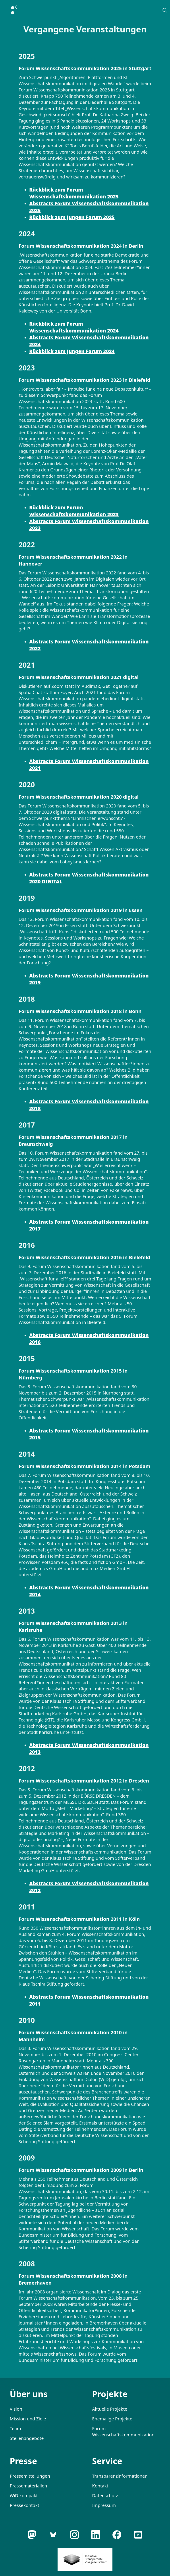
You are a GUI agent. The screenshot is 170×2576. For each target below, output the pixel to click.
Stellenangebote (27, 2438)
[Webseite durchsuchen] (164, 10)
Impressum (104, 2505)
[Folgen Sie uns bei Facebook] (116, 2534)
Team (15, 2429)
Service (107, 2461)
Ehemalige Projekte (112, 2419)
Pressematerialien (28, 2486)
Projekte (110, 2394)
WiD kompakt (24, 2496)
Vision (16, 2409)
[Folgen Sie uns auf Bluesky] (53, 2534)
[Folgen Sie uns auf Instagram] (74, 2534)
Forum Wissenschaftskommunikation (123, 2432)
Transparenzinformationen (120, 2476)
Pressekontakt (24, 2505)
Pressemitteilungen (30, 2476)
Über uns (29, 2394)
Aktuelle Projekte (109, 2409)
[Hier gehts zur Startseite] (13, 10)
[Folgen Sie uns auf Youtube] (138, 2534)
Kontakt (100, 2486)
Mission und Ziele (28, 2419)
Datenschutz (105, 2496)
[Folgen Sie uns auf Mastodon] (31, 2534)
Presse (23, 2461)
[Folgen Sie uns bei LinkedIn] (95, 2534)
